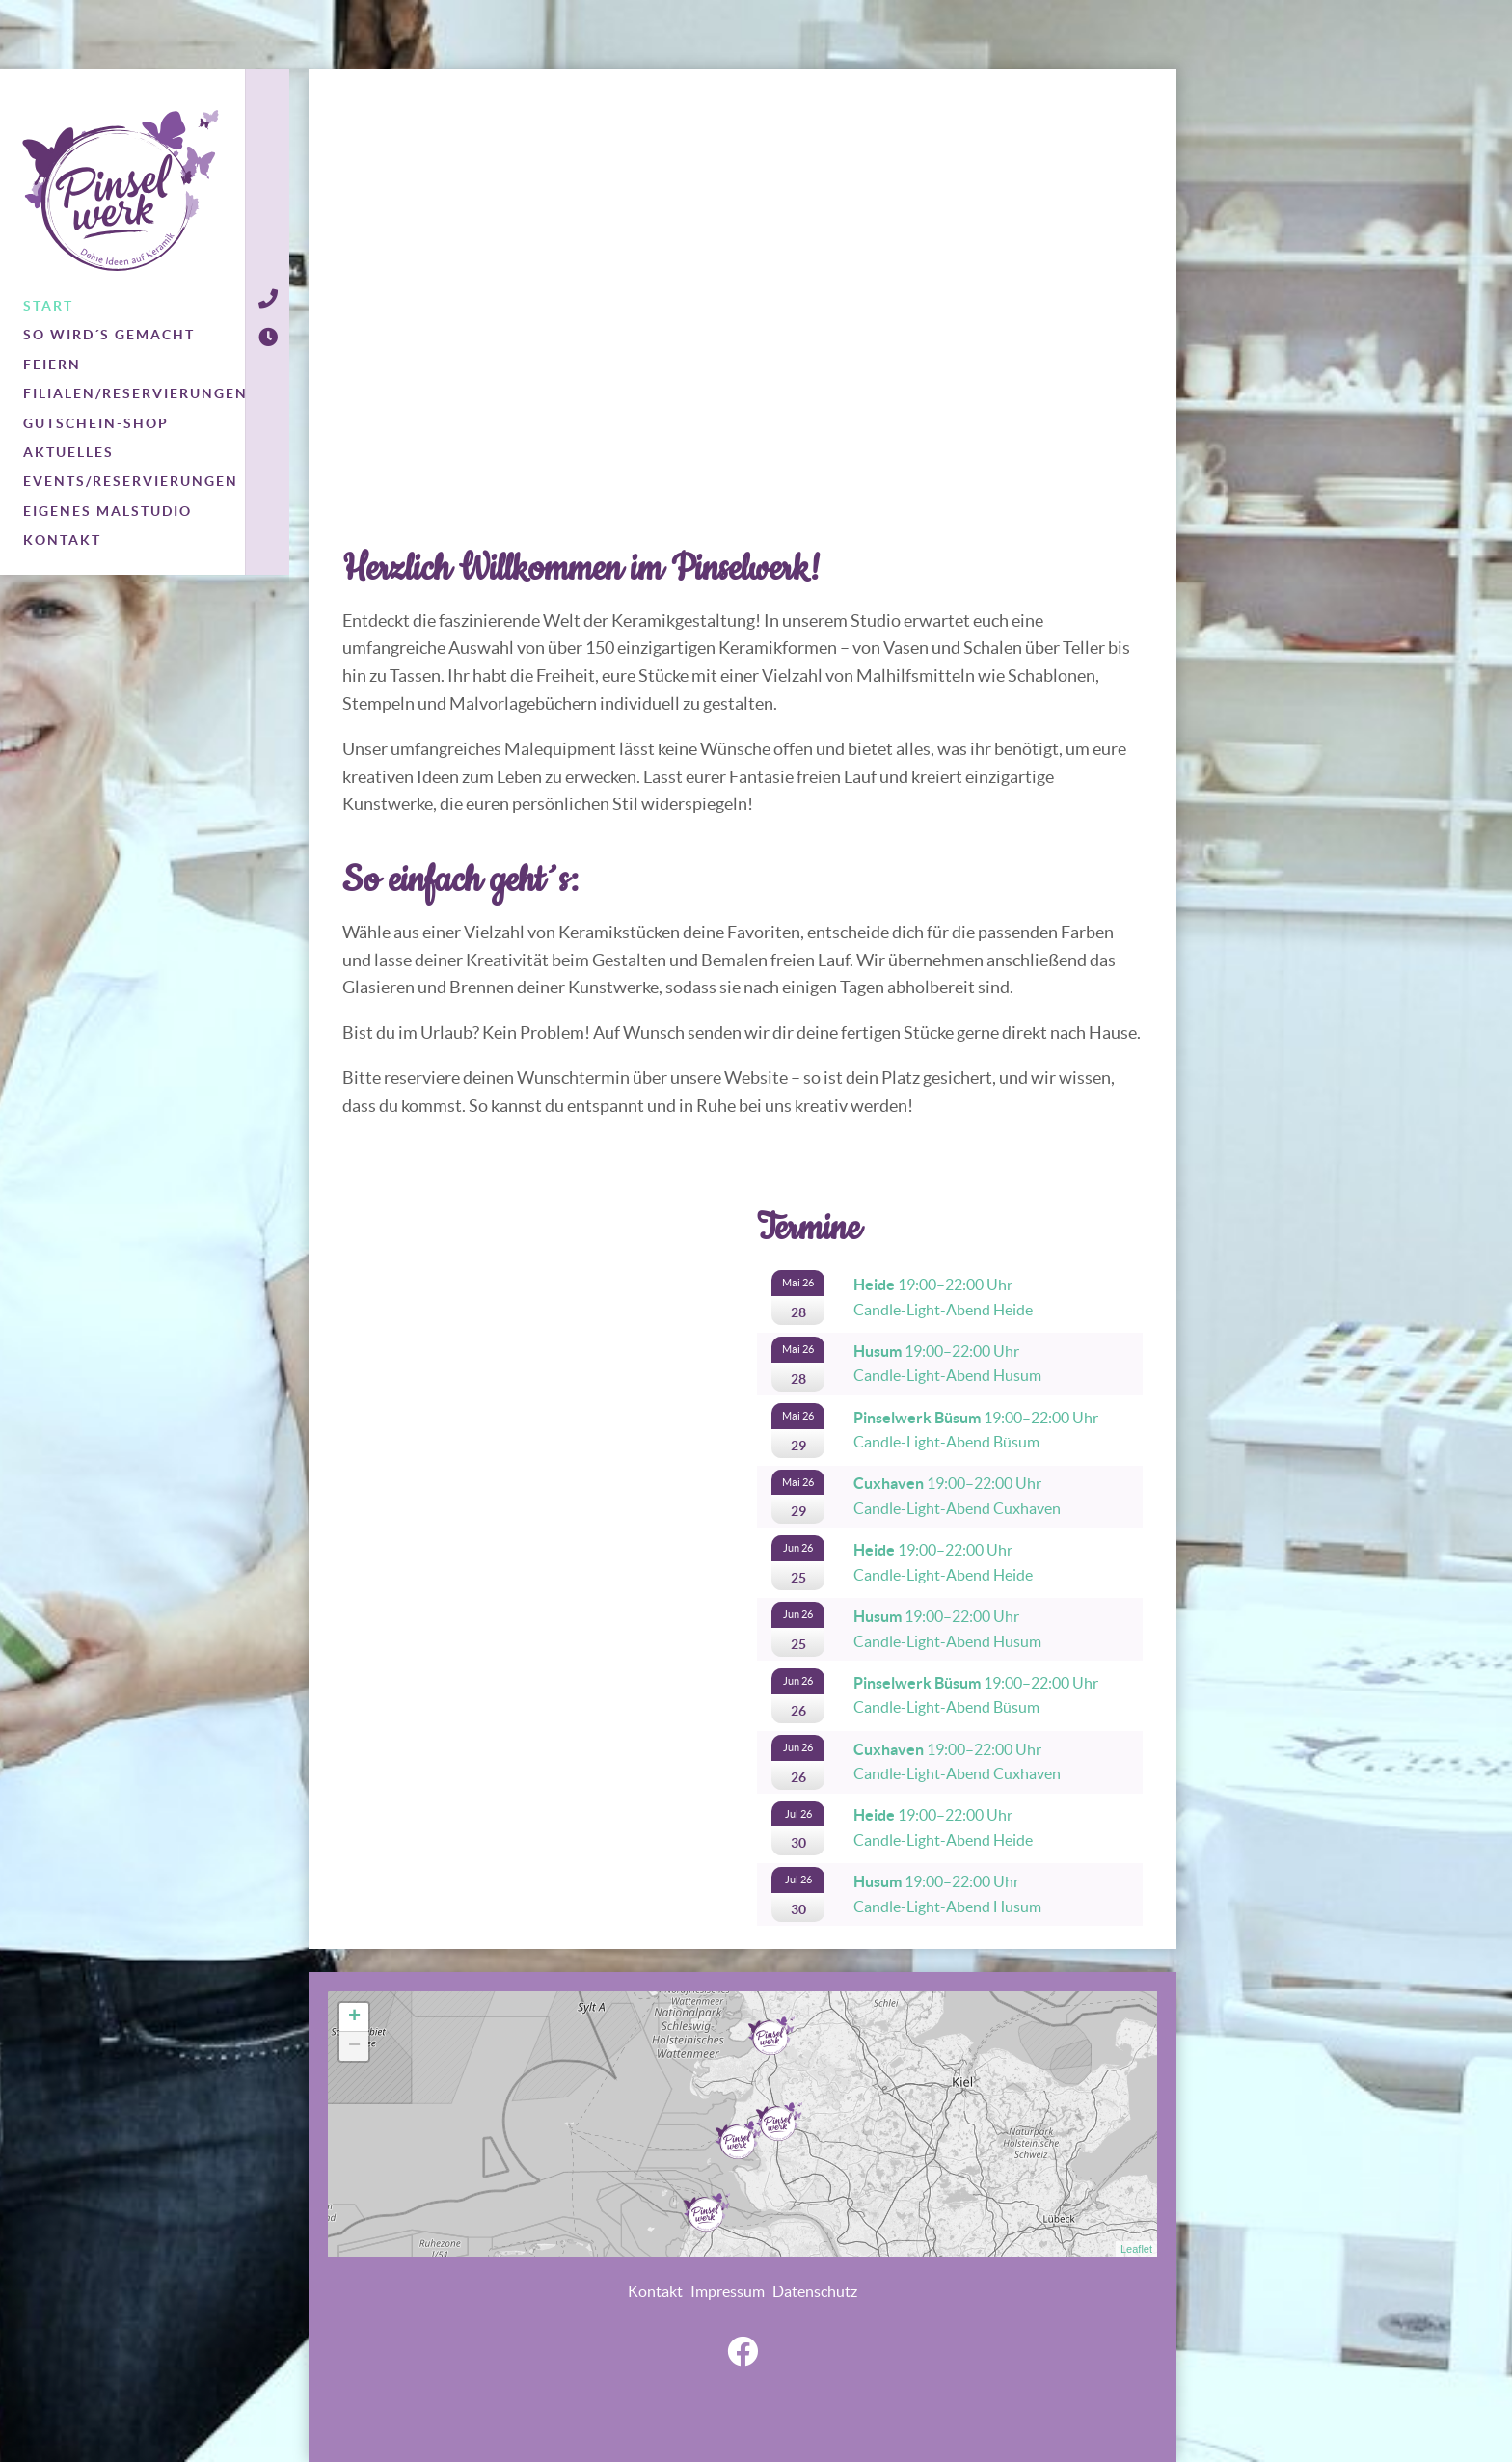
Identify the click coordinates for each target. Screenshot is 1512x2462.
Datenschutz (814, 2291)
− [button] (354, 2046)
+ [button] (354, 2017)
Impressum (727, 2291)
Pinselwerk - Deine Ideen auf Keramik (120, 190)
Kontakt (655, 2291)
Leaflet (1136, 2249)
